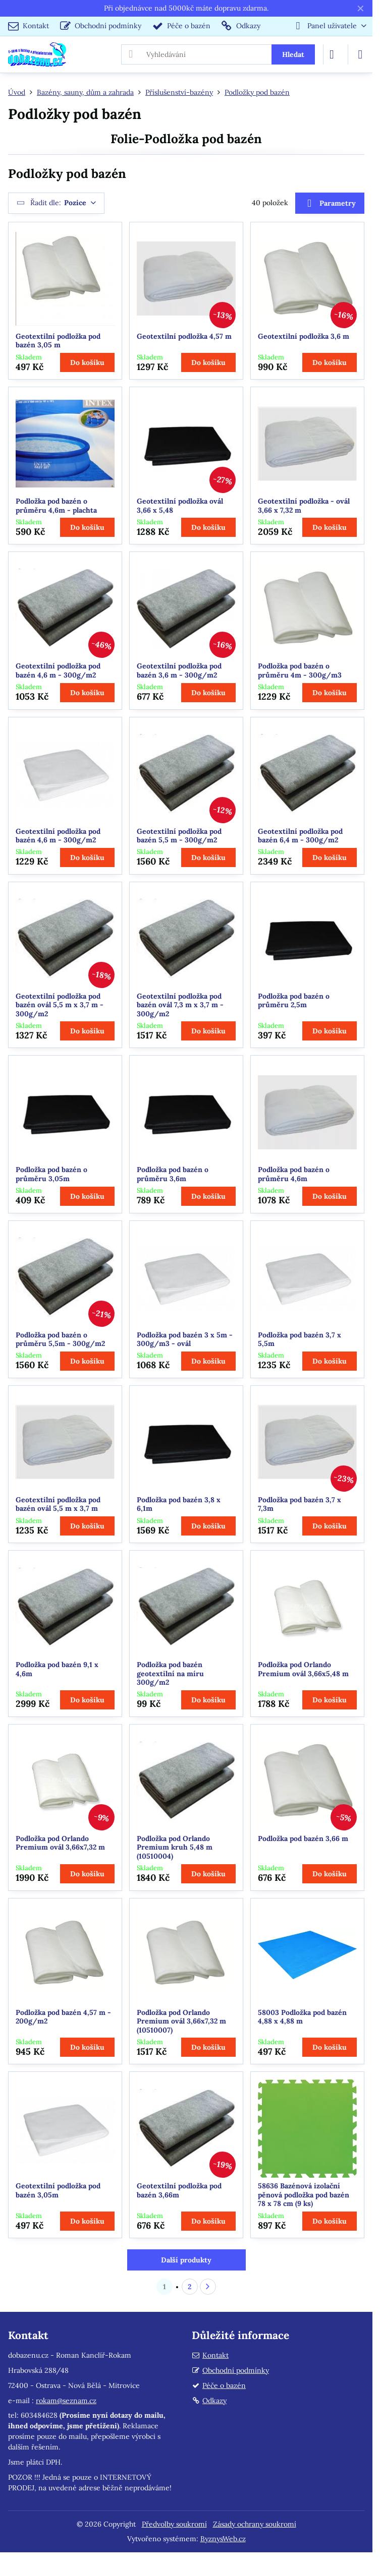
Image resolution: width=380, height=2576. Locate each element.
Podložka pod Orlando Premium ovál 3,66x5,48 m (303, 1669)
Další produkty (186, 2259)
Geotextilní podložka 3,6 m (303, 336)
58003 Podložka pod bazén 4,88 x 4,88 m (302, 2017)
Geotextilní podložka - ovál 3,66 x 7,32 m (304, 506)
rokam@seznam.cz (66, 2400)
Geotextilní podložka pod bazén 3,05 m (58, 341)
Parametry (329, 203)
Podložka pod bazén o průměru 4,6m (294, 1174)
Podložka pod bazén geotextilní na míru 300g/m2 (170, 1673)
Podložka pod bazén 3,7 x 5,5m (299, 1339)
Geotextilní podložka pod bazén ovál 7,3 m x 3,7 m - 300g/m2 (180, 1005)
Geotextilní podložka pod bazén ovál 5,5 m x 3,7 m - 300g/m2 (59, 1005)
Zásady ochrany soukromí (254, 2524)
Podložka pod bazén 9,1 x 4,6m (57, 1669)
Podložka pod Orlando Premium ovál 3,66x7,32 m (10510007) (181, 2021)
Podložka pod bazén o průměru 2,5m (294, 1001)
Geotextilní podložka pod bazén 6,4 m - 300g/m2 (300, 836)
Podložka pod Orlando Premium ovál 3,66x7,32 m (60, 1843)
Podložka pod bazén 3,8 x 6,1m (179, 1504)
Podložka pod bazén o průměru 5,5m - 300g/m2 (60, 1339)
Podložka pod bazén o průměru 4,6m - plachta (56, 506)
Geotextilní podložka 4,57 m (184, 336)
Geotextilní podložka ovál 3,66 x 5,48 (180, 506)
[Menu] (360, 54)
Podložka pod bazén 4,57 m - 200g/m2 (63, 2017)
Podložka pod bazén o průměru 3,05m (51, 1174)
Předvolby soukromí (174, 2524)
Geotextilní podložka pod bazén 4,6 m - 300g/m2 (58, 670)
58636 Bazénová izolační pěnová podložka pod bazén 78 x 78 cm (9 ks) (303, 2194)
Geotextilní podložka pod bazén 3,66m (179, 2190)
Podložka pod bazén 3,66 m (303, 1838)
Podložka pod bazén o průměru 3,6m (172, 1174)
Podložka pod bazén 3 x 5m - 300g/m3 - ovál (185, 1339)
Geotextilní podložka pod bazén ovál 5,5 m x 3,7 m (58, 1504)
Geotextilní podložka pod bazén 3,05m (58, 2190)
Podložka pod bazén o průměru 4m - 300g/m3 (300, 670)
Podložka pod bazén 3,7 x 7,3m (299, 1504)
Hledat (293, 54)
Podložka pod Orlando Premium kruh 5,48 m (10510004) (174, 1847)
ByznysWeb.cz (223, 2538)
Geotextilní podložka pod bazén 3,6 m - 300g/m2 (179, 670)
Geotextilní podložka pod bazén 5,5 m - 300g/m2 (179, 836)
